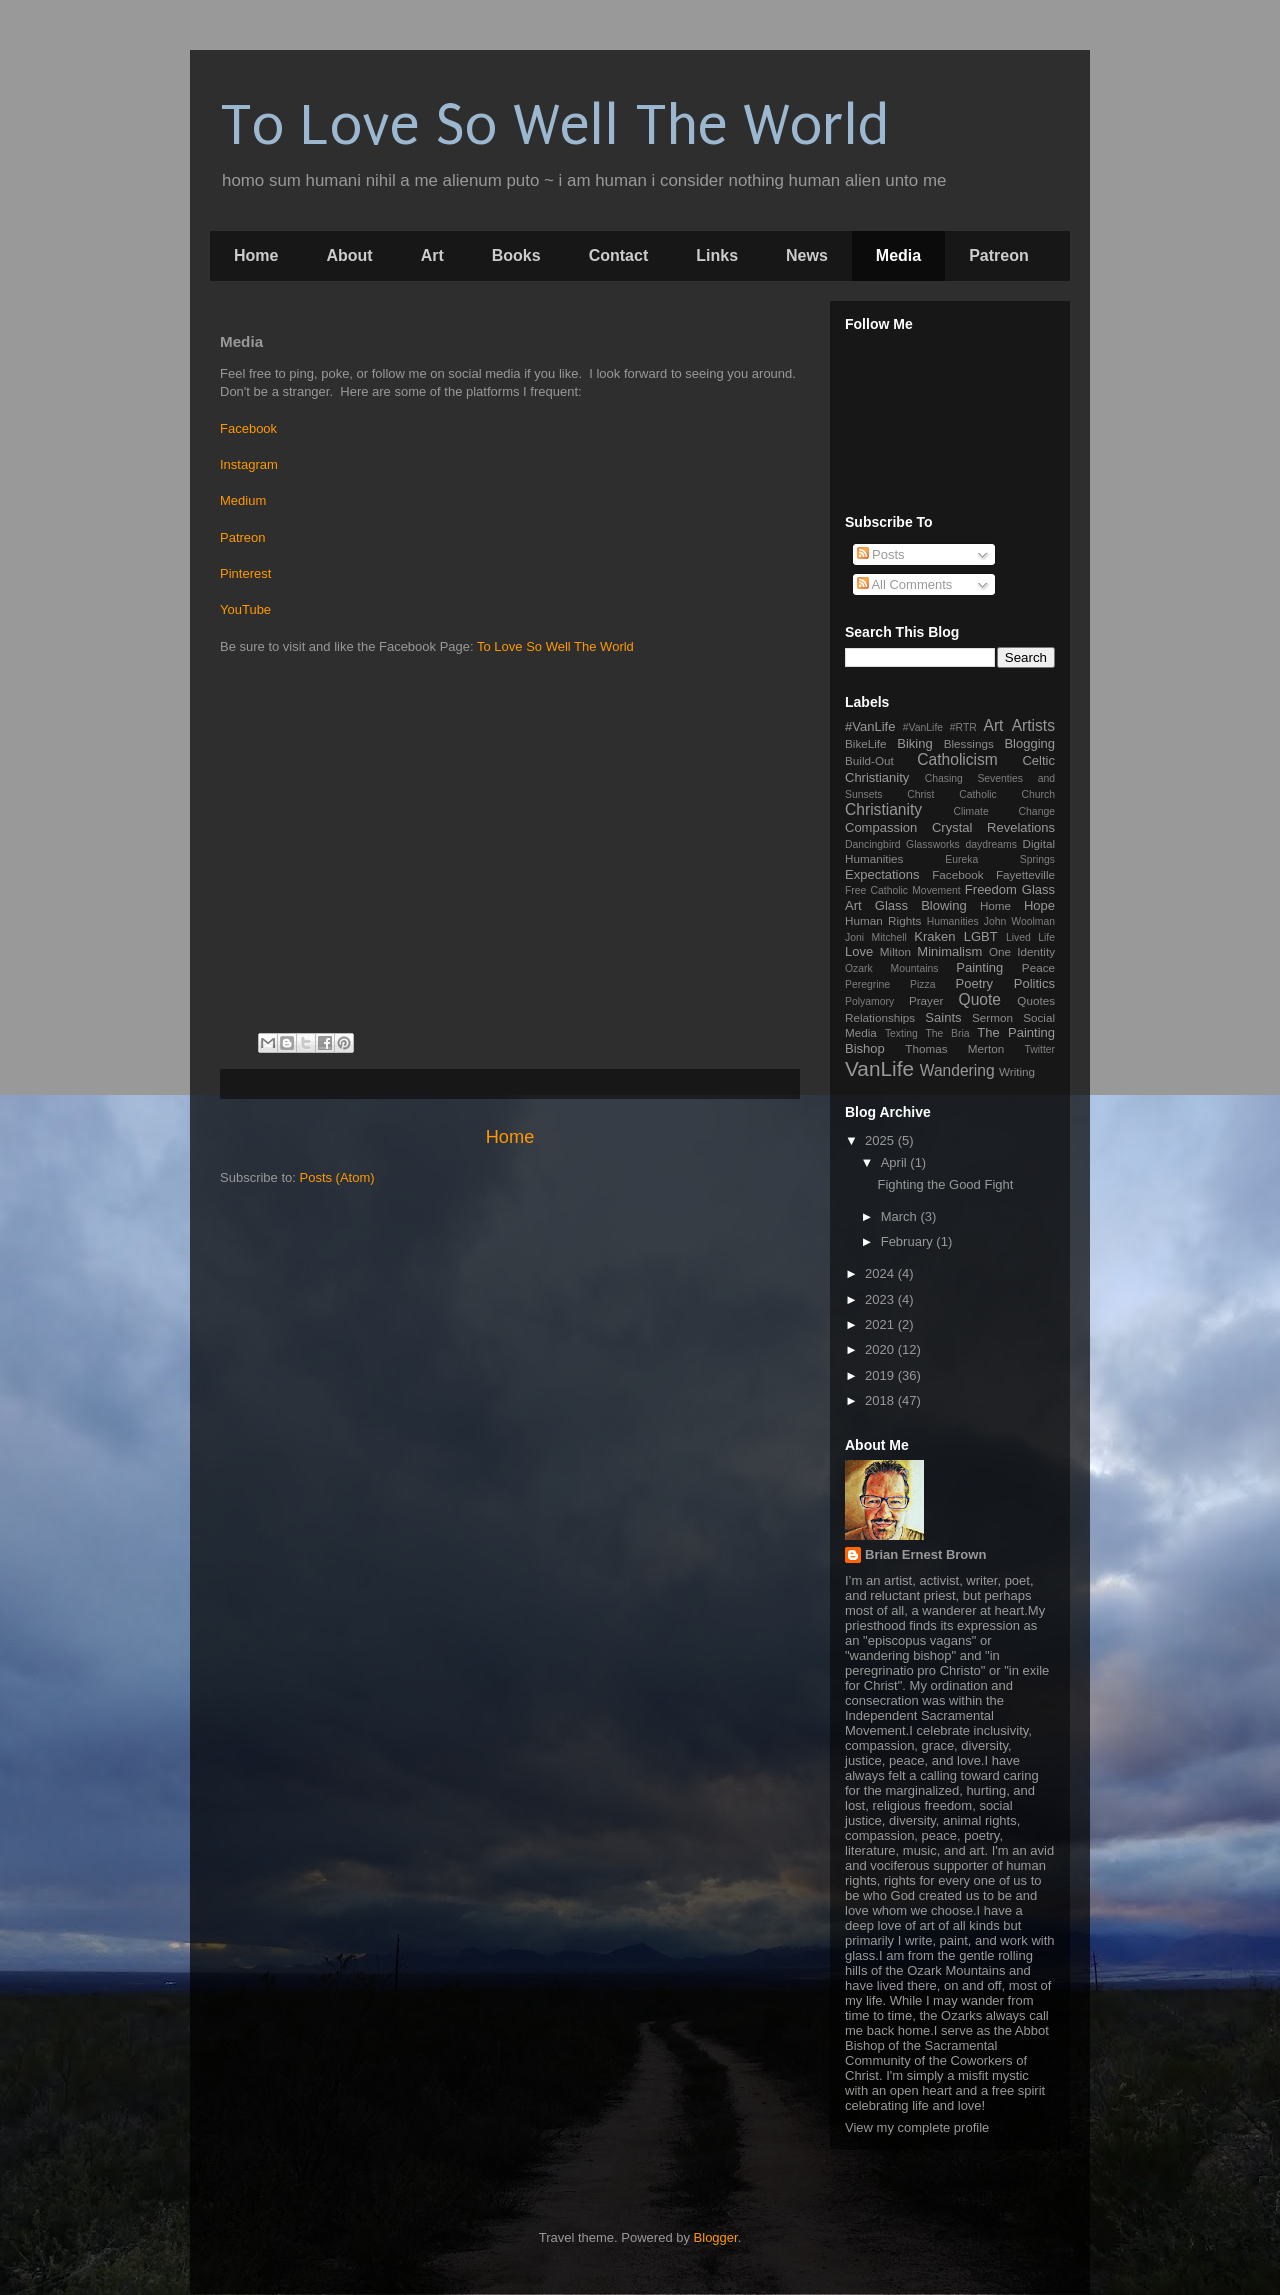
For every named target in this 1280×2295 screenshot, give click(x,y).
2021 (881, 1324)
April (896, 1162)
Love (859, 951)
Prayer (926, 1000)
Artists (1033, 725)
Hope (1039, 905)
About (349, 255)
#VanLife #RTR (940, 727)
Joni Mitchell (876, 937)
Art (432, 255)
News (807, 255)
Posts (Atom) (337, 1177)
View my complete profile (917, 2127)
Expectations (882, 874)
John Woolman (1019, 921)
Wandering (957, 1070)
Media (898, 255)
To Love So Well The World (554, 125)
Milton (895, 951)
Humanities (953, 921)
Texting (901, 1033)
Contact (619, 255)
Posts (881, 554)
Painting (979, 967)
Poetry (975, 983)
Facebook (248, 428)
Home (256, 255)
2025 (881, 1140)
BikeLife (866, 743)
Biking (914, 743)
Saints (943, 1017)
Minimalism (949, 951)
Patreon (999, 255)
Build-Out (869, 760)
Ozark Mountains (891, 968)
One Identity (1022, 951)
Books (516, 255)
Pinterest (245, 573)
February (909, 1241)
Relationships (880, 1017)
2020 (881, 1349)
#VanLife (870, 726)
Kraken (934, 936)
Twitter (1039, 1049)
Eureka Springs (1000, 859)
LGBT (981, 936)
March (901, 1216)
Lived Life (1030, 937)
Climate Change (1004, 811)
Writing (1017, 1071)
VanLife (879, 1068)
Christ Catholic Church (981, 794)
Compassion (881, 827)
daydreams (990, 844)
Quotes (1036, 1000)
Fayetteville (1025, 874)
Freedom (991, 889)
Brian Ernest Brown (925, 1554)
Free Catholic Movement (903, 890)
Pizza (922, 984)
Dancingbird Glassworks (902, 844)
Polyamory (869, 1001)
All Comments (905, 584)
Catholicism (957, 759)
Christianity (883, 809)
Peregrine (867, 984)
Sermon (992, 1017)
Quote (980, 999)
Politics (1034, 983)
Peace (1038, 967)
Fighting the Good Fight (945, 1184)
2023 (881, 1299)
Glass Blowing (921, 905)
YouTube (245, 609)
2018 (881, 1400)
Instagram (249, 464)
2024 (881, 1273)
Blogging (1029, 743)
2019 (881, 1375)
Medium (243, 500)
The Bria (947, 1033)
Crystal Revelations (993, 827)
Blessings (969, 743)
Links (717, 255)
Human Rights (883, 920)
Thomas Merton (954, 1048)
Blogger (716, 2237)
